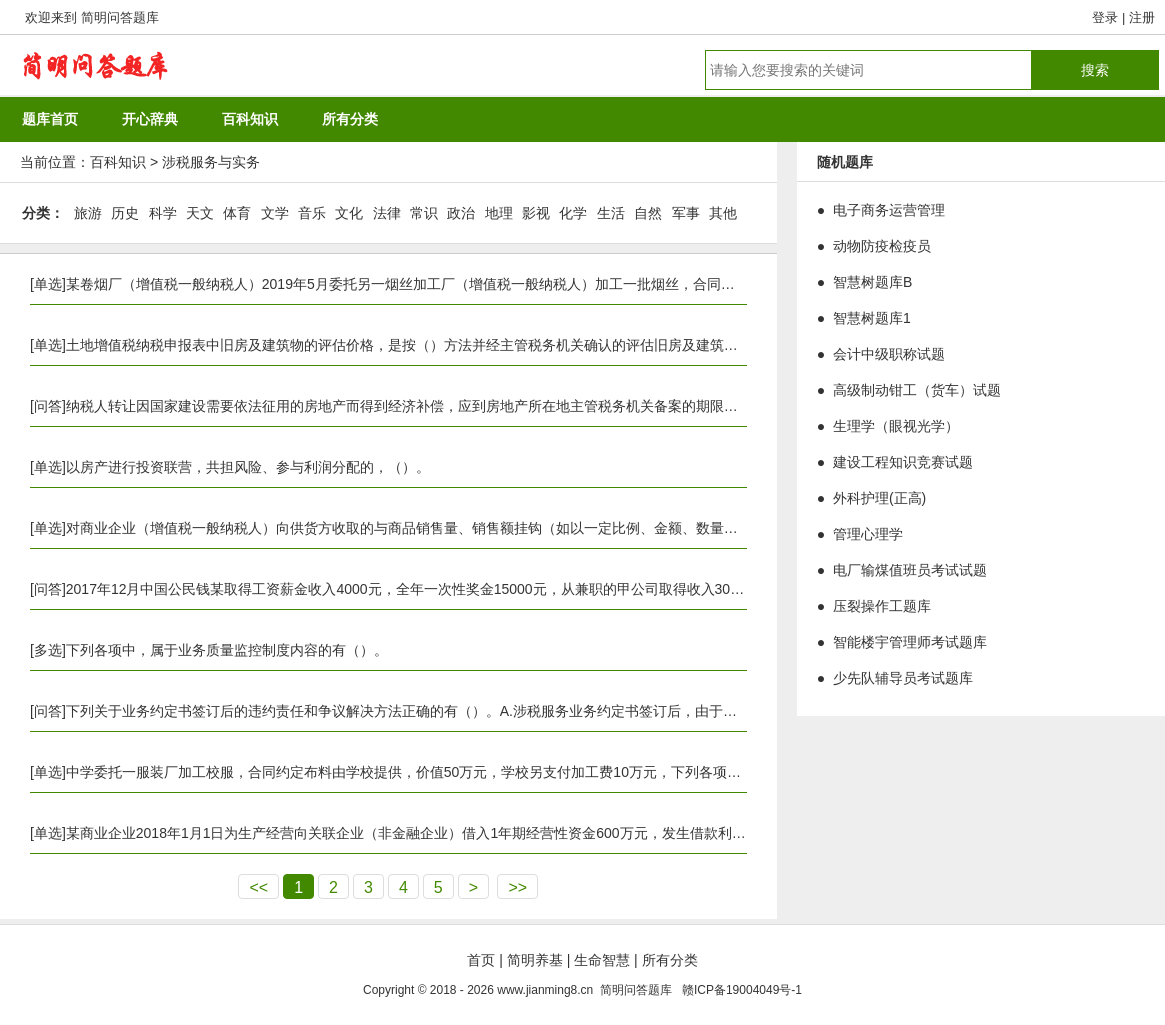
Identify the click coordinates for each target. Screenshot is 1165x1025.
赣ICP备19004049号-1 (742, 990)
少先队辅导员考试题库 (903, 678)
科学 (163, 213)
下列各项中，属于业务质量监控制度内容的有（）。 (227, 650)
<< (258, 887)
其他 (723, 213)
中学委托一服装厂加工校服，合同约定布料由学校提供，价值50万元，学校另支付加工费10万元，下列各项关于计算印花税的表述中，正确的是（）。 (529, 772)
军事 (686, 213)
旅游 (88, 213)
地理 (499, 213)
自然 (648, 213)
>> (517, 887)
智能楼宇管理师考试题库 (910, 642)
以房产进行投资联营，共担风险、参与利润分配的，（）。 (248, 467)
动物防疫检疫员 (882, 246)
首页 (481, 960)
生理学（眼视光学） (896, 426)
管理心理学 (868, 534)
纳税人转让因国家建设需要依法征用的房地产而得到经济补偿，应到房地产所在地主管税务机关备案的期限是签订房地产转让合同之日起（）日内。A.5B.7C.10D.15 (571, 406)
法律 (387, 213)
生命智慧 (602, 960)
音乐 (312, 213)
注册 (1142, 17)
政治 (461, 213)
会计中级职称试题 (889, 354)
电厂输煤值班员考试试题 (910, 570)
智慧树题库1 (872, 318)
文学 (275, 213)
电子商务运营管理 (889, 210)
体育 (237, 213)
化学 (573, 213)
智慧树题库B (872, 282)
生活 (611, 213)
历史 (125, 213)
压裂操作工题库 (882, 606)
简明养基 (535, 960)
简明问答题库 (120, 17)
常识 (424, 213)
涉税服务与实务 (211, 162)
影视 (536, 213)
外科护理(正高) (879, 498)
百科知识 (118, 162)
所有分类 (670, 960)
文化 (349, 213)
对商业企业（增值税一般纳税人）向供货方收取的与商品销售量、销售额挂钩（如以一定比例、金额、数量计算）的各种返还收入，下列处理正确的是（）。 (549, 528)
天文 (200, 213)
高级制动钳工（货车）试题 (917, 390)
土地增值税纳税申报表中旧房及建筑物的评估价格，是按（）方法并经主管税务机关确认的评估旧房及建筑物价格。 (423, 345)
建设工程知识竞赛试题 (903, 462)
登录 (1105, 17)
